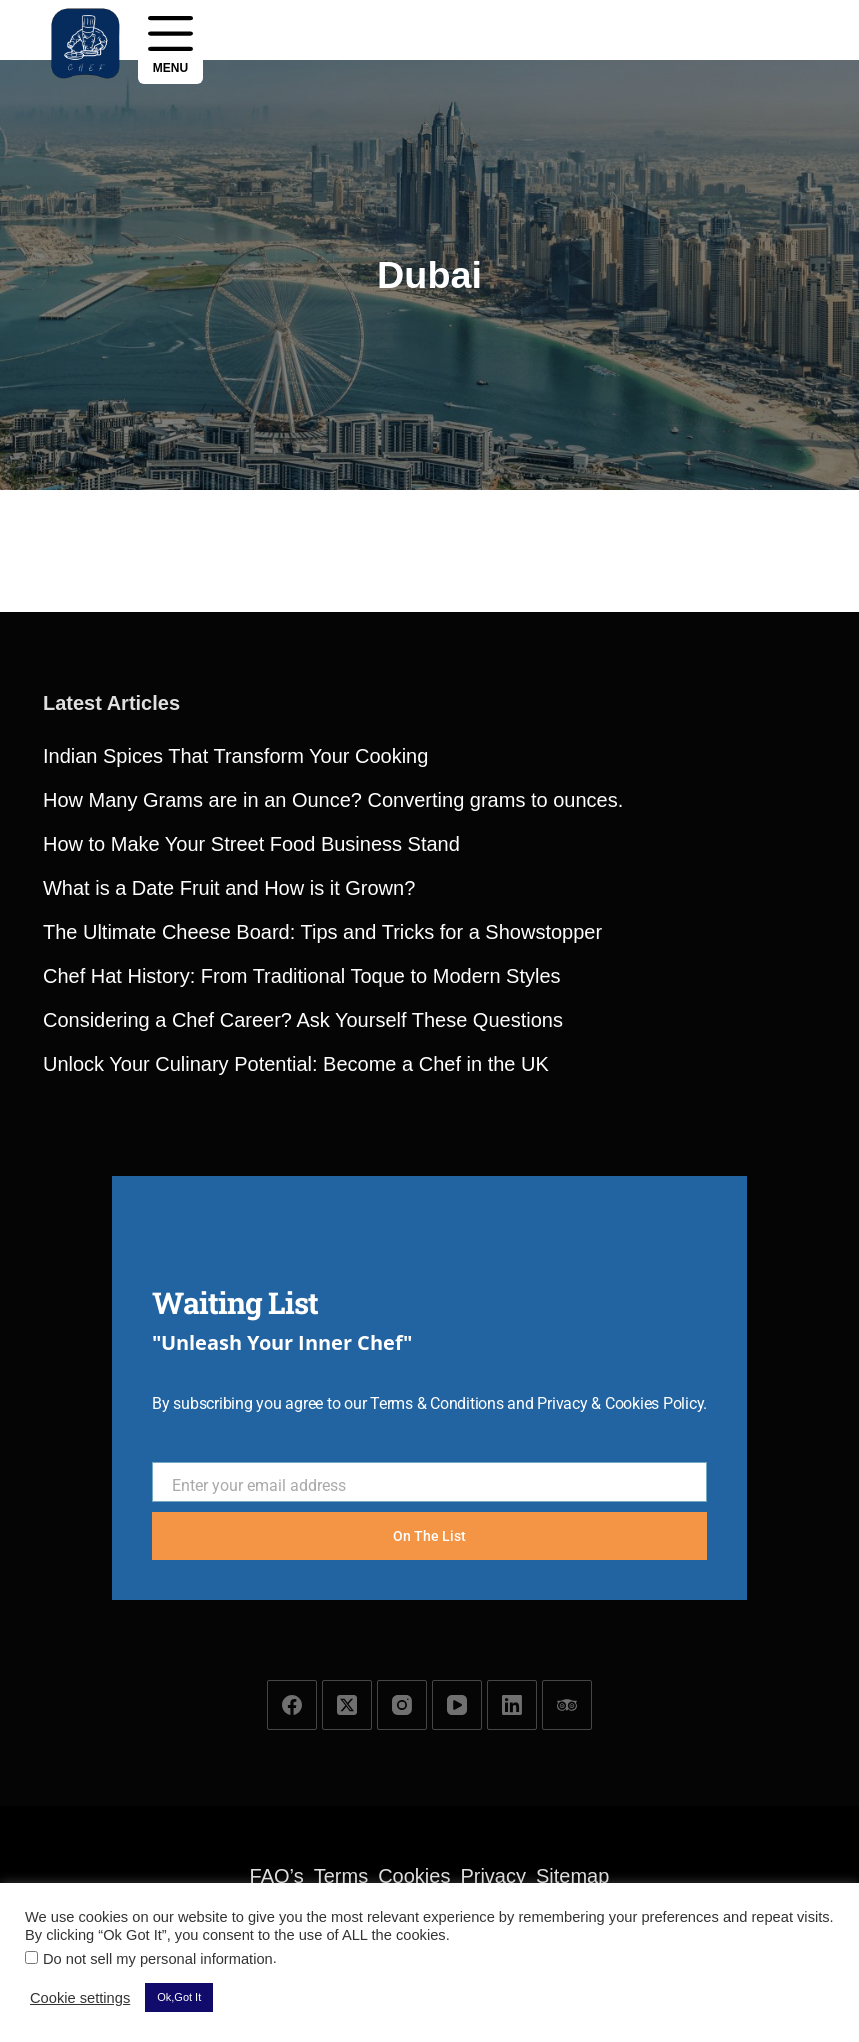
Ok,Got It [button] (179, 1997)
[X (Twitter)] (347, 1705)
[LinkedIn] (512, 1705)
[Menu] (170, 42)
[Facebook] (292, 1705)
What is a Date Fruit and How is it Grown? (229, 974)
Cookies (414, 1876)
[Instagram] (402, 1705)
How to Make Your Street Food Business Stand (251, 930)
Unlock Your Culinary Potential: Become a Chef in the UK (296, 1150)
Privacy (493, 1876)
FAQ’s (277, 1876)
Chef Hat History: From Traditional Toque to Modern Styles (302, 1062)
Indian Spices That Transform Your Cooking (235, 842)
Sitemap (572, 1876)
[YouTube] (457, 1705)
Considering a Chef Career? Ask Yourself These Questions (303, 1106)
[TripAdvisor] (567, 1705)
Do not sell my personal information (158, 1959)
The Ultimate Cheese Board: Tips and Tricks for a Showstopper (322, 1018)
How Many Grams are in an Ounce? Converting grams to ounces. (333, 886)
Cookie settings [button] (80, 1998)
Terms (341, 1876)
